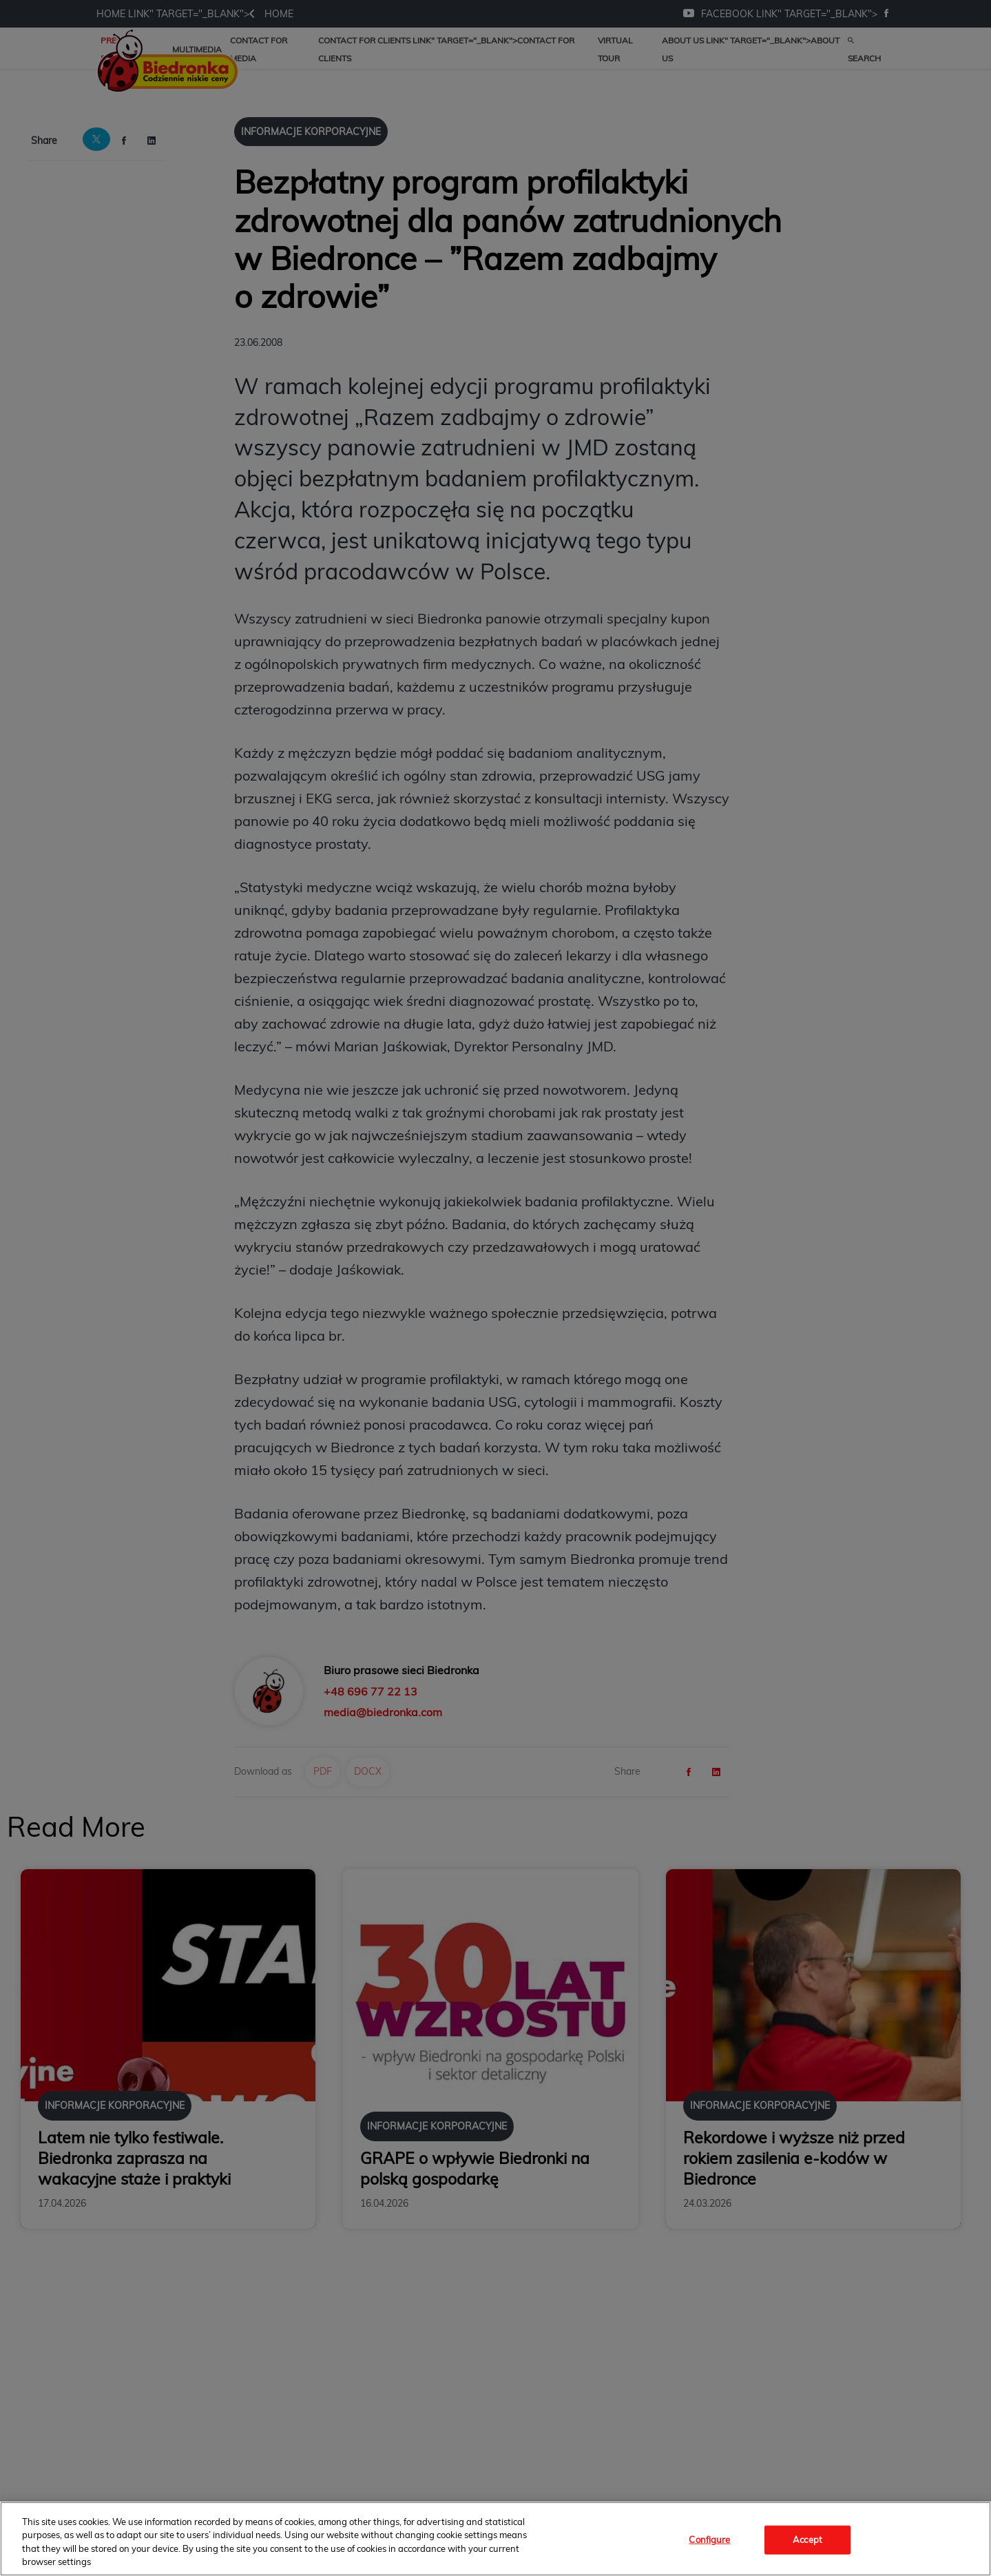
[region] (495, 2539)
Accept (807, 2539)
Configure (709, 2539)
